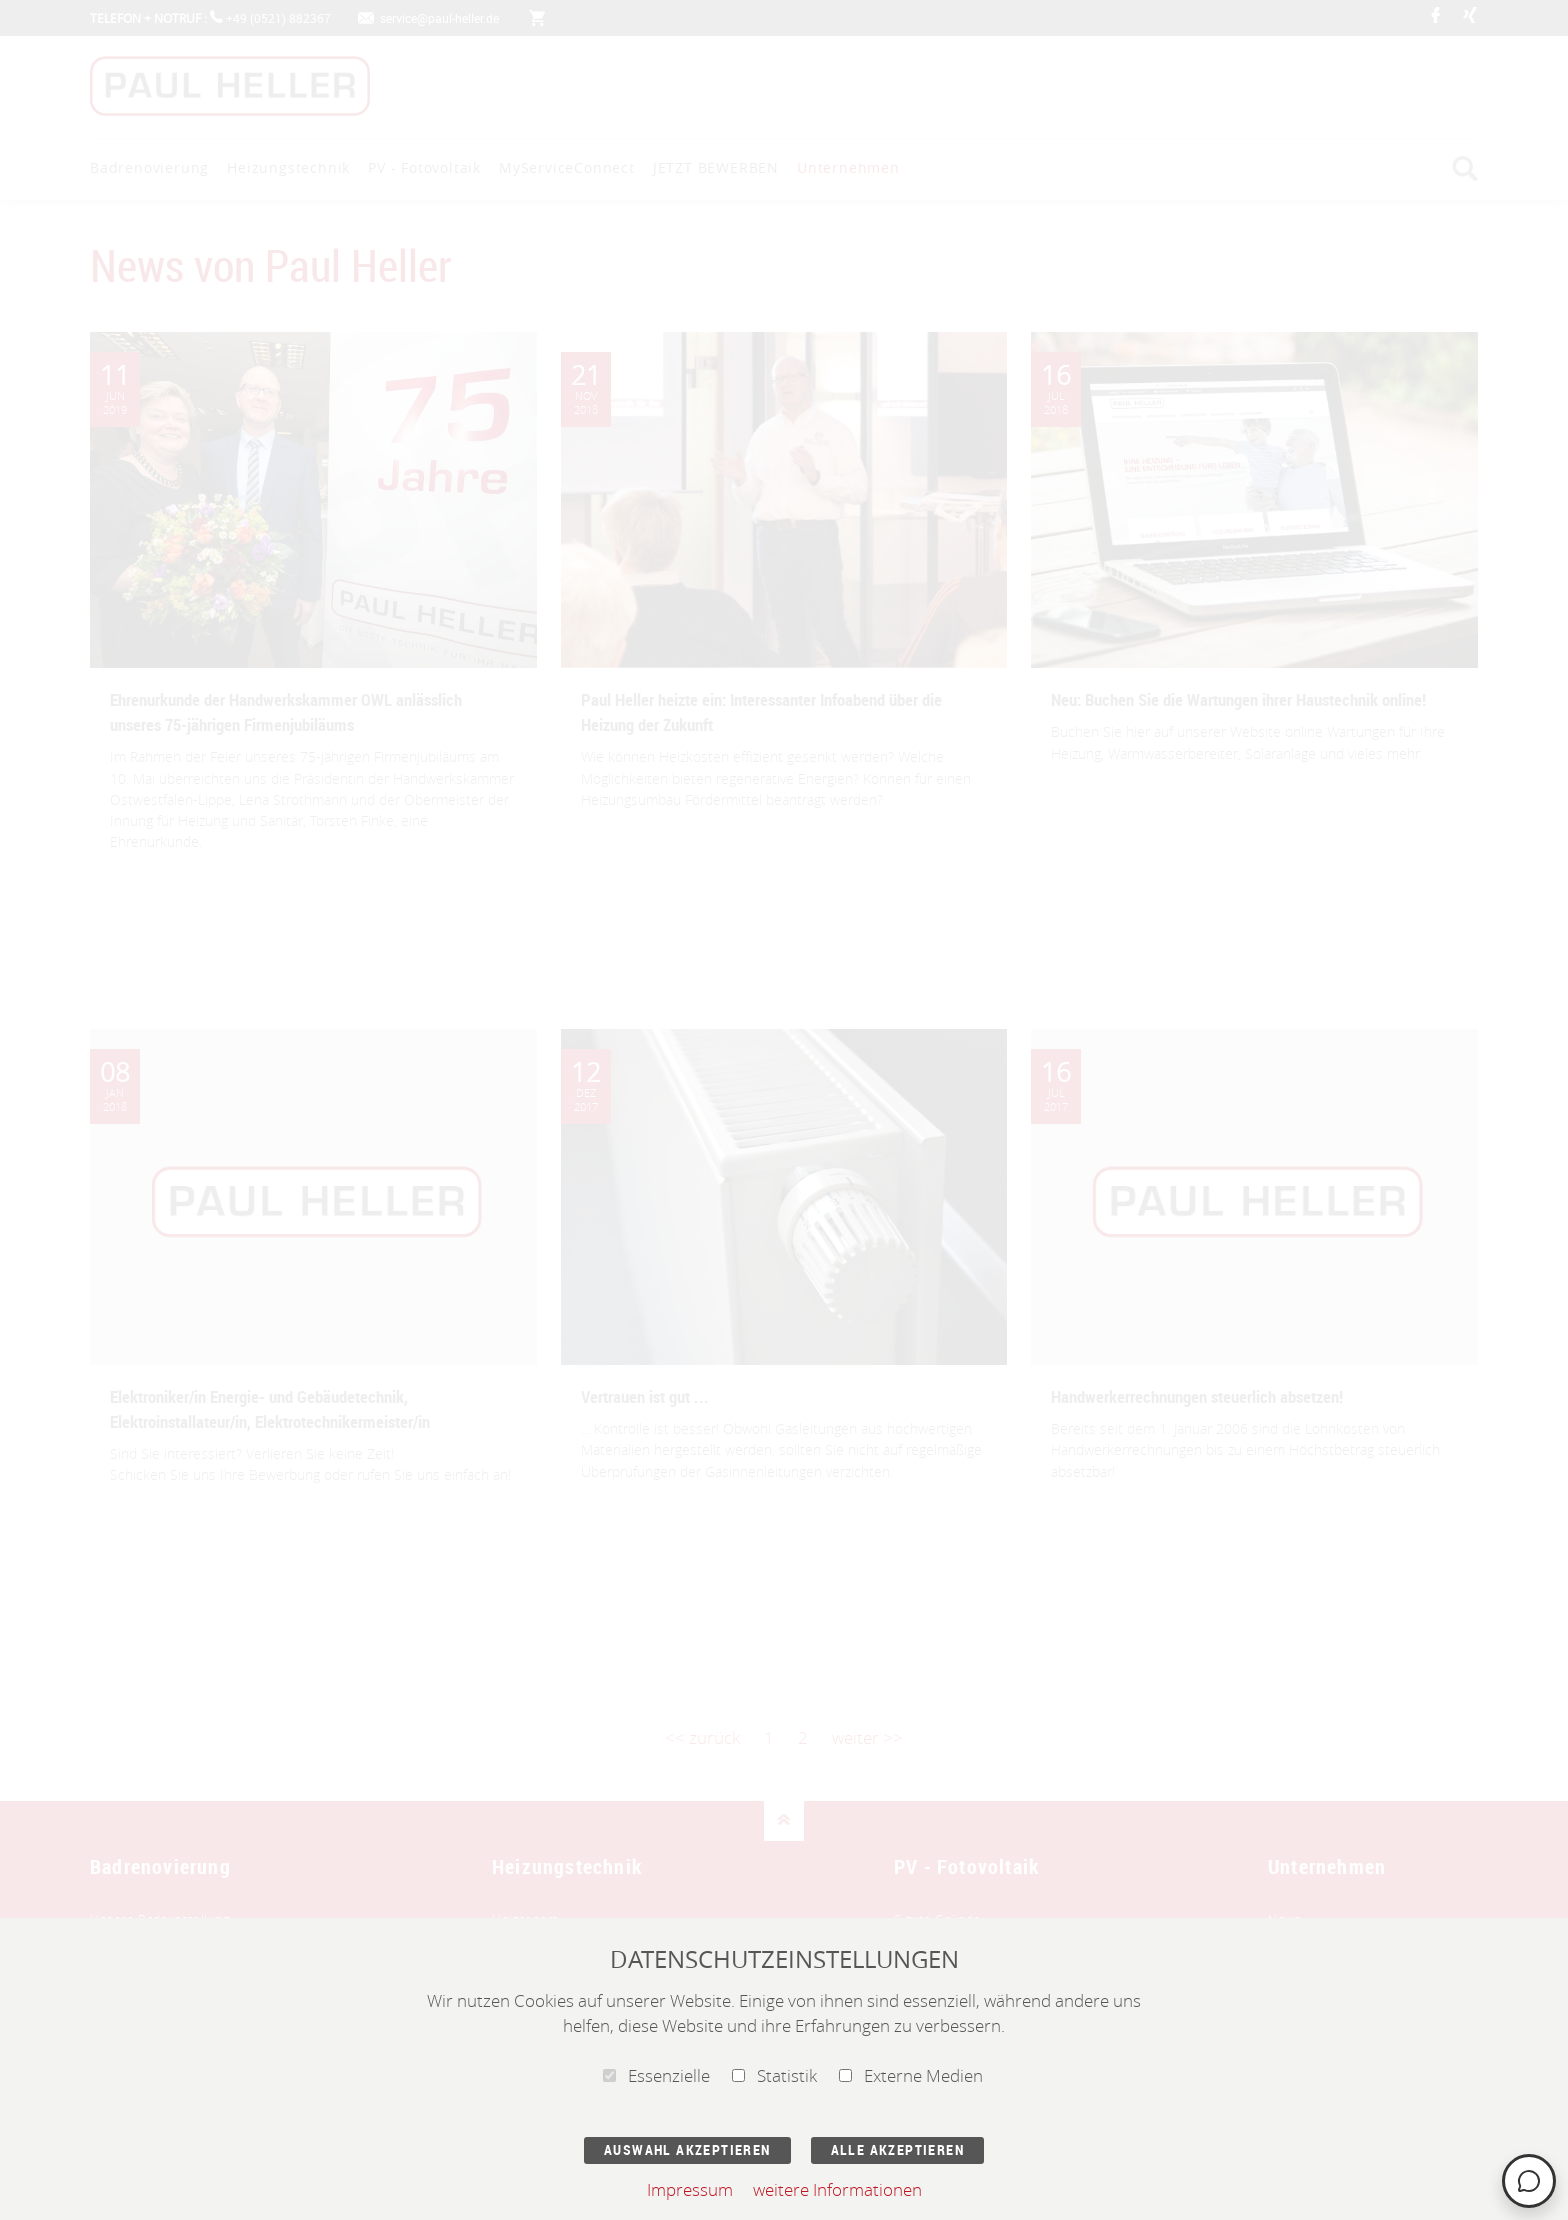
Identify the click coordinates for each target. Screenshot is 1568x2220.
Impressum (690, 2189)
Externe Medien (911, 2075)
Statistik (774, 2075)
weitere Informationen (837, 2189)
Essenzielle (656, 2075)
